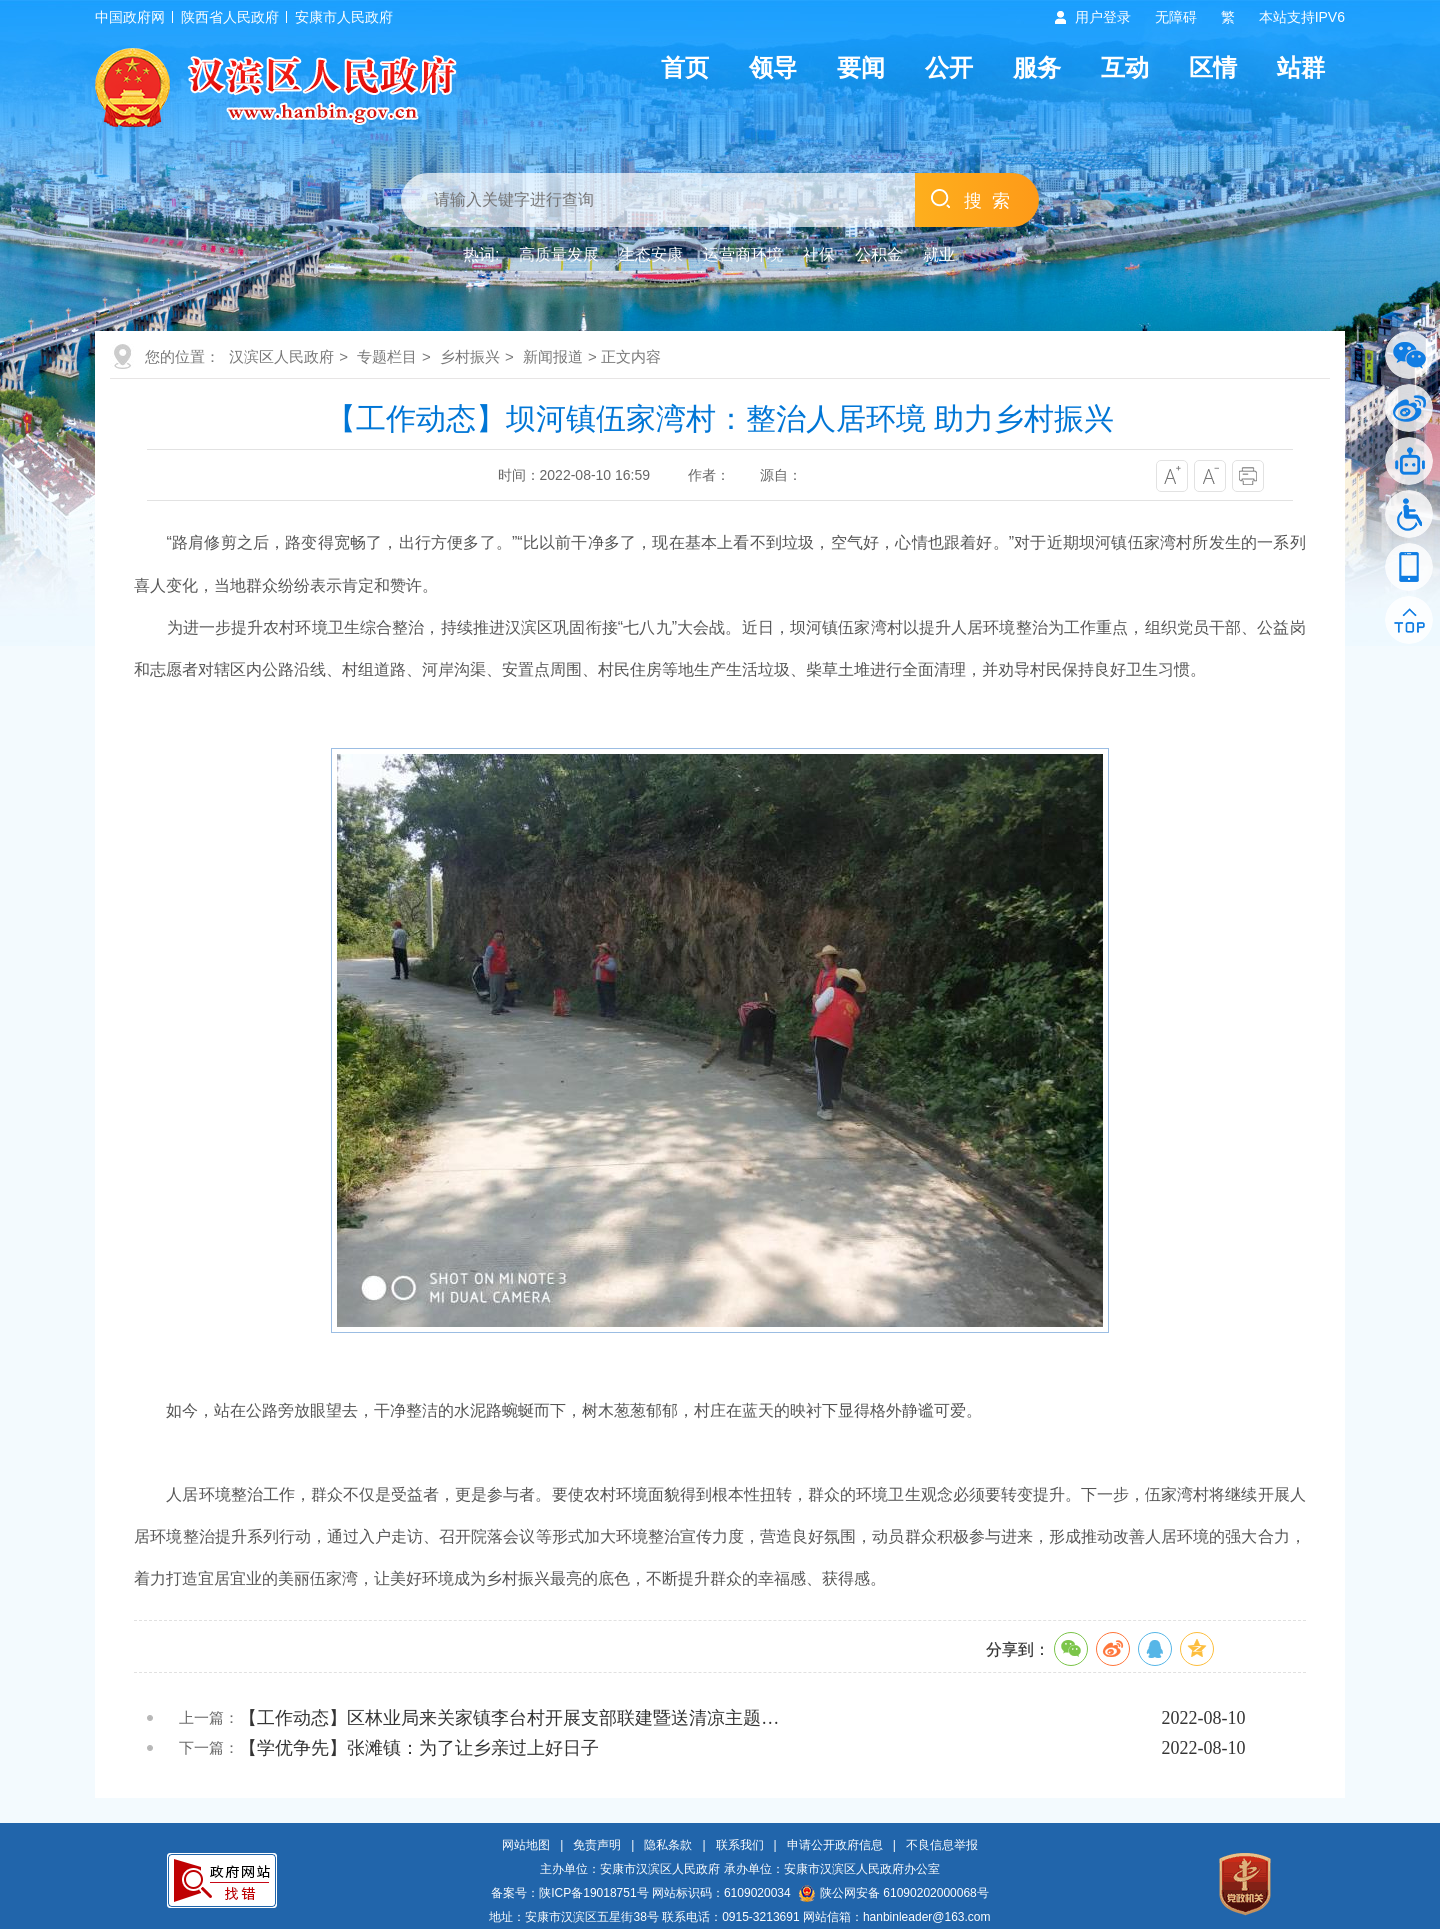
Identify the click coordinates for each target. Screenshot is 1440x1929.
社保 (819, 254)
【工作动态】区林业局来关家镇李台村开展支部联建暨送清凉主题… (509, 1718)
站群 (1301, 67)
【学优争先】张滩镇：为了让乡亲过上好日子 (419, 1748)
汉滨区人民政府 (281, 356)
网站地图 (526, 1845)
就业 (939, 254)
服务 (1037, 67)
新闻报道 (553, 356)
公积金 (879, 254)
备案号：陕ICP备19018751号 (569, 1893)
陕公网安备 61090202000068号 (894, 1893)
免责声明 (597, 1845)
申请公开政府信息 (835, 1845)
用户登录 (1103, 17)
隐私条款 (668, 1845)
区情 (1213, 67)
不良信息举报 (942, 1845)
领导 (773, 67)
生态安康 (651, 254)
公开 (949, 67)
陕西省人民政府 (230, 17)
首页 (685, 67)
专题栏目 (387, 356)
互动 (1125, 67)
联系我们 (740, 1845)
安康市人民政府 (344, 17)
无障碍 (1176, 17)
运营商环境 (743, 254)
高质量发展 (559, 254)
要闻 (861, 67)
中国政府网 (130, 17)
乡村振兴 (470, 356)
